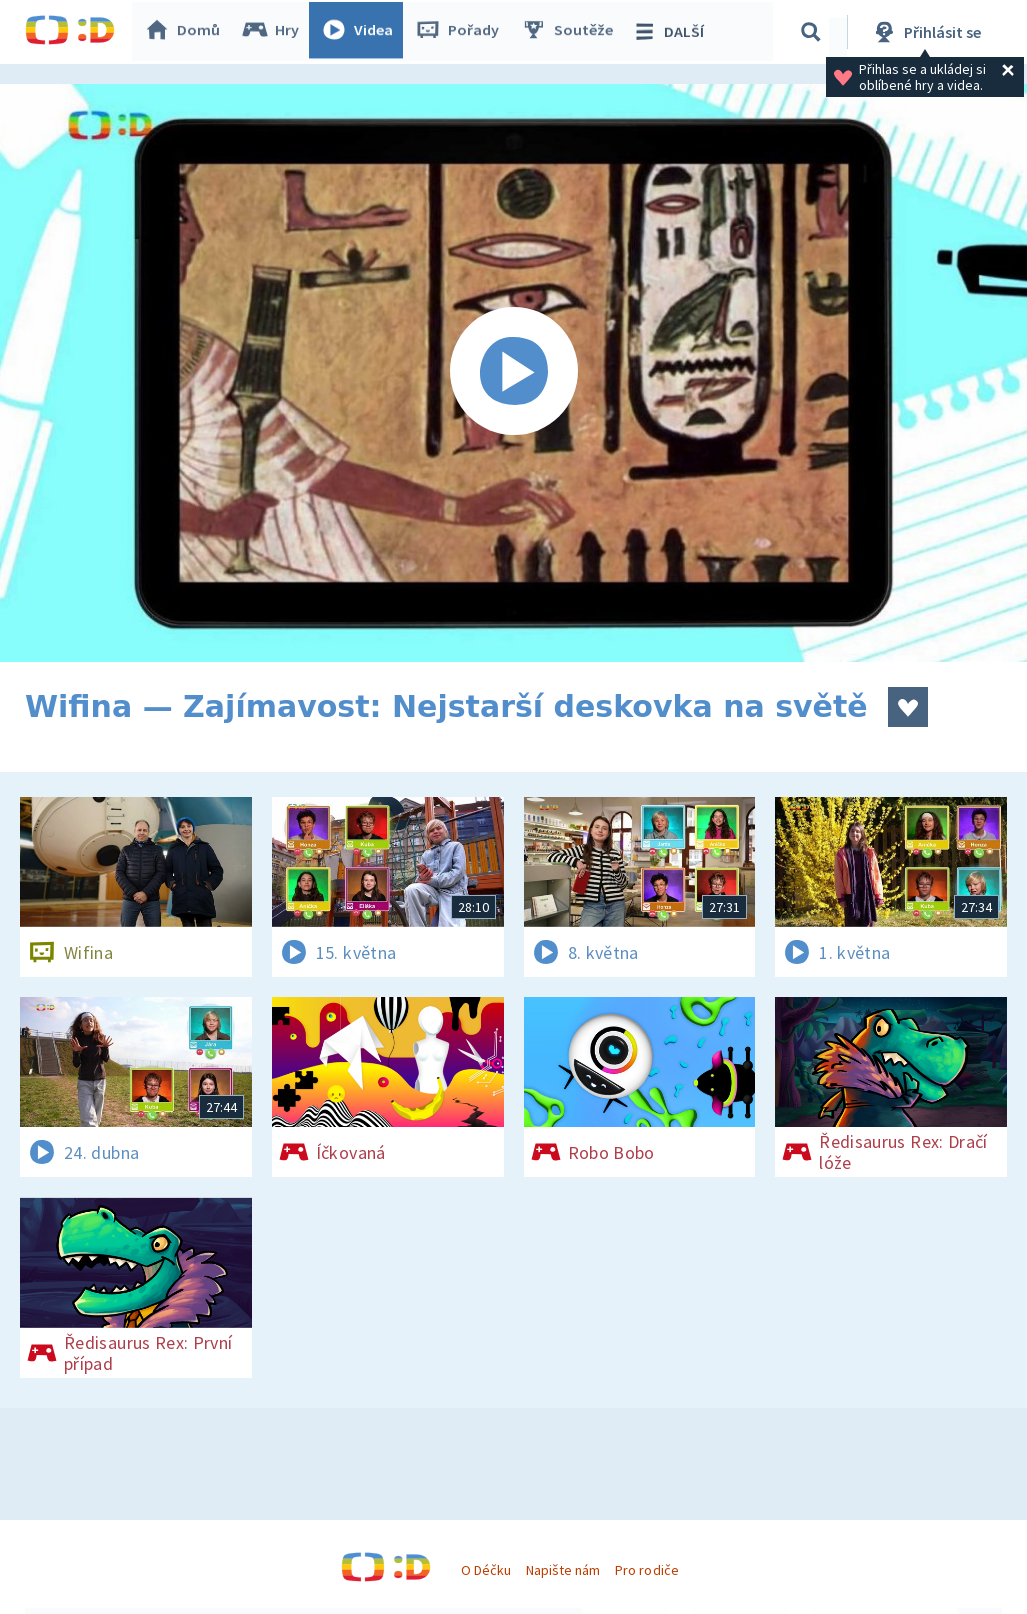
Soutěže (571, 32)
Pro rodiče (646, 1570)
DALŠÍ (671, 32)
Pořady (461, 32)
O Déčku (486, 1570)
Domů (186, 32)
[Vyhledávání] (814, 32)
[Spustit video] (513, 373)
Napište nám (563, 1570)
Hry (274, 32)
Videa (361, 32)
